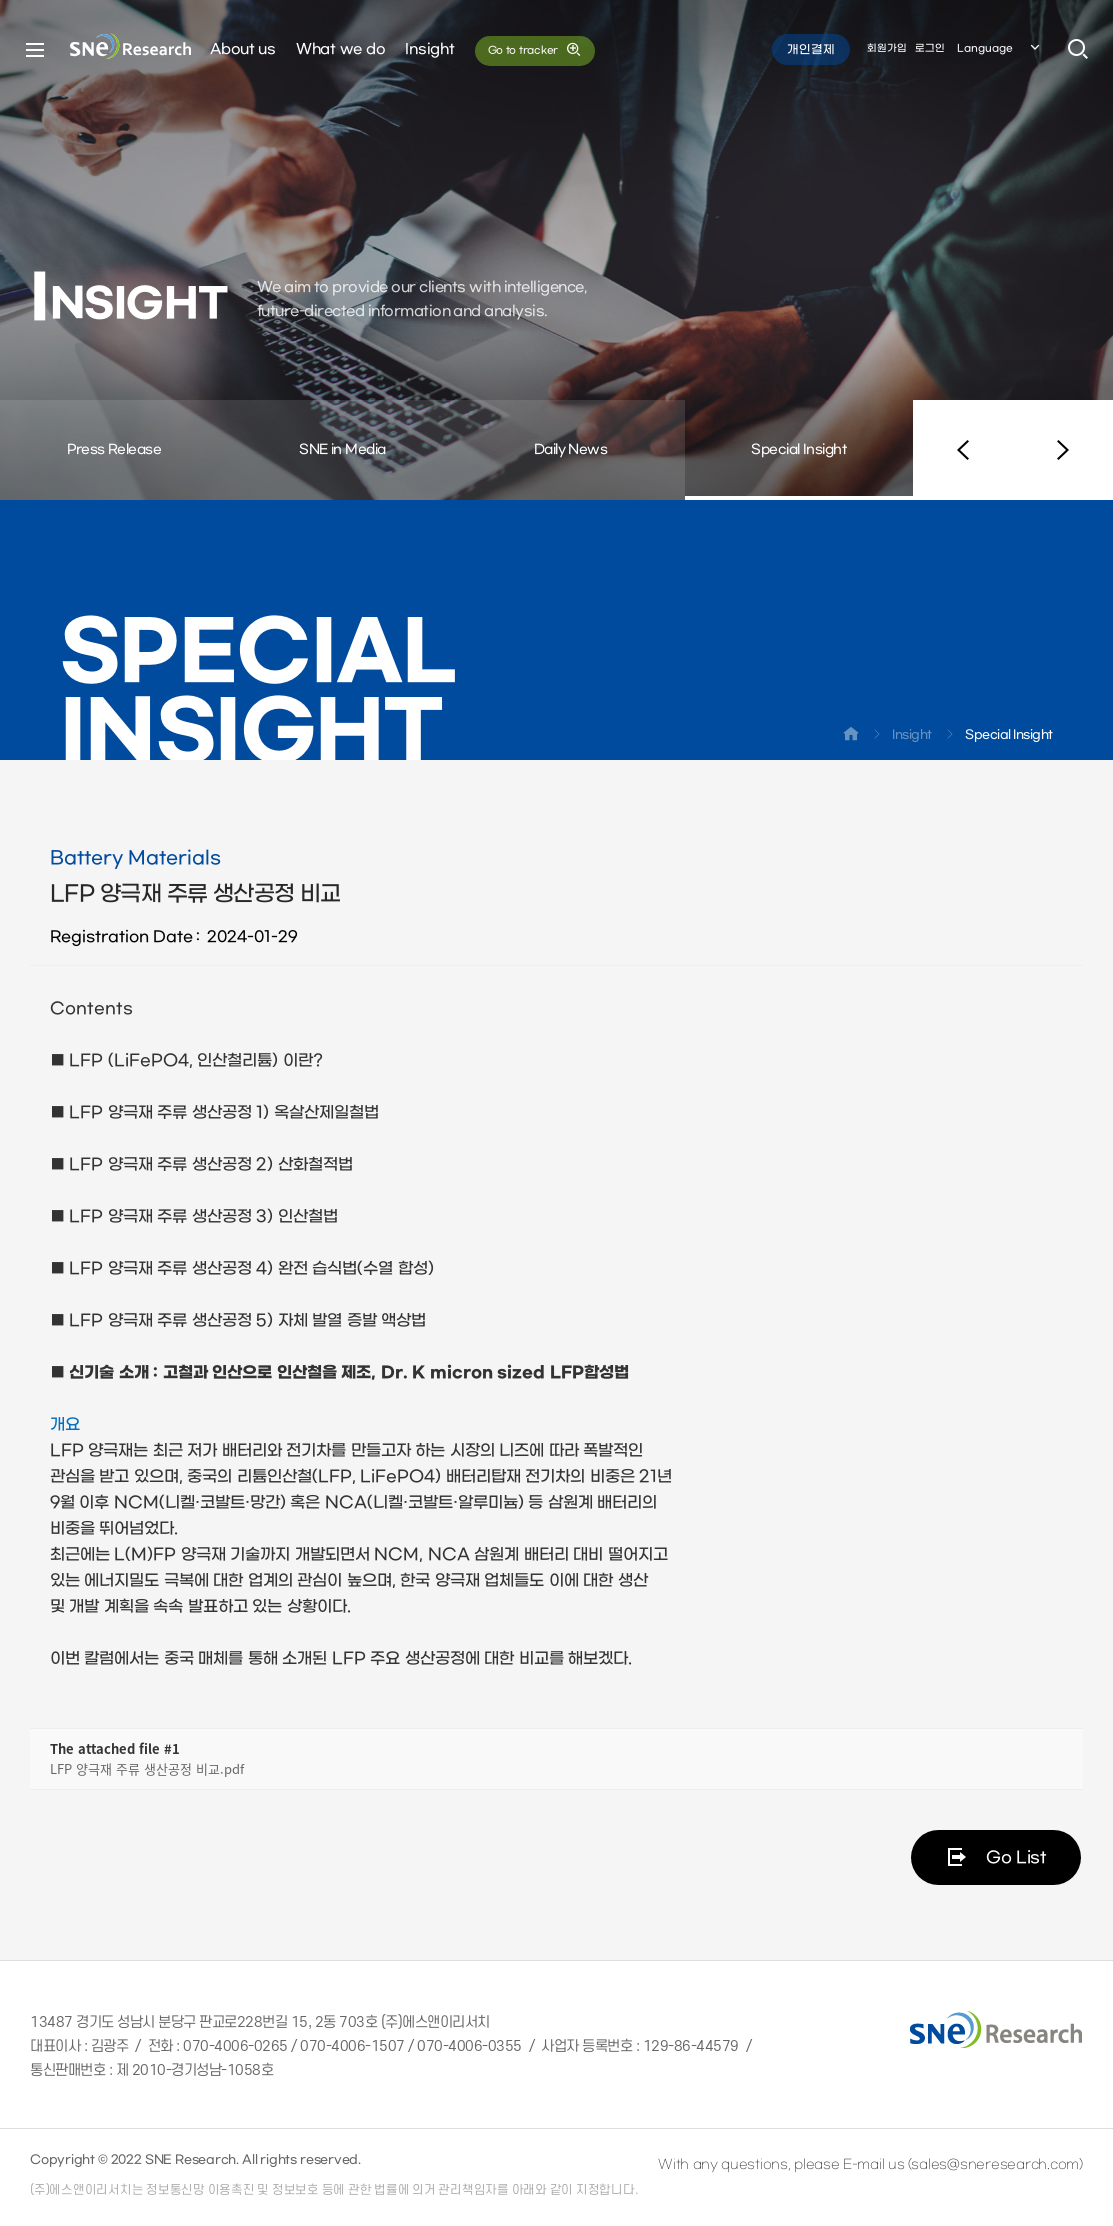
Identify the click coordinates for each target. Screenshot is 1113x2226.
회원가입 (887, 48)
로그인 (930, 48)
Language (1000, 49)
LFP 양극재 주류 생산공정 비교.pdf (147, 1768)
